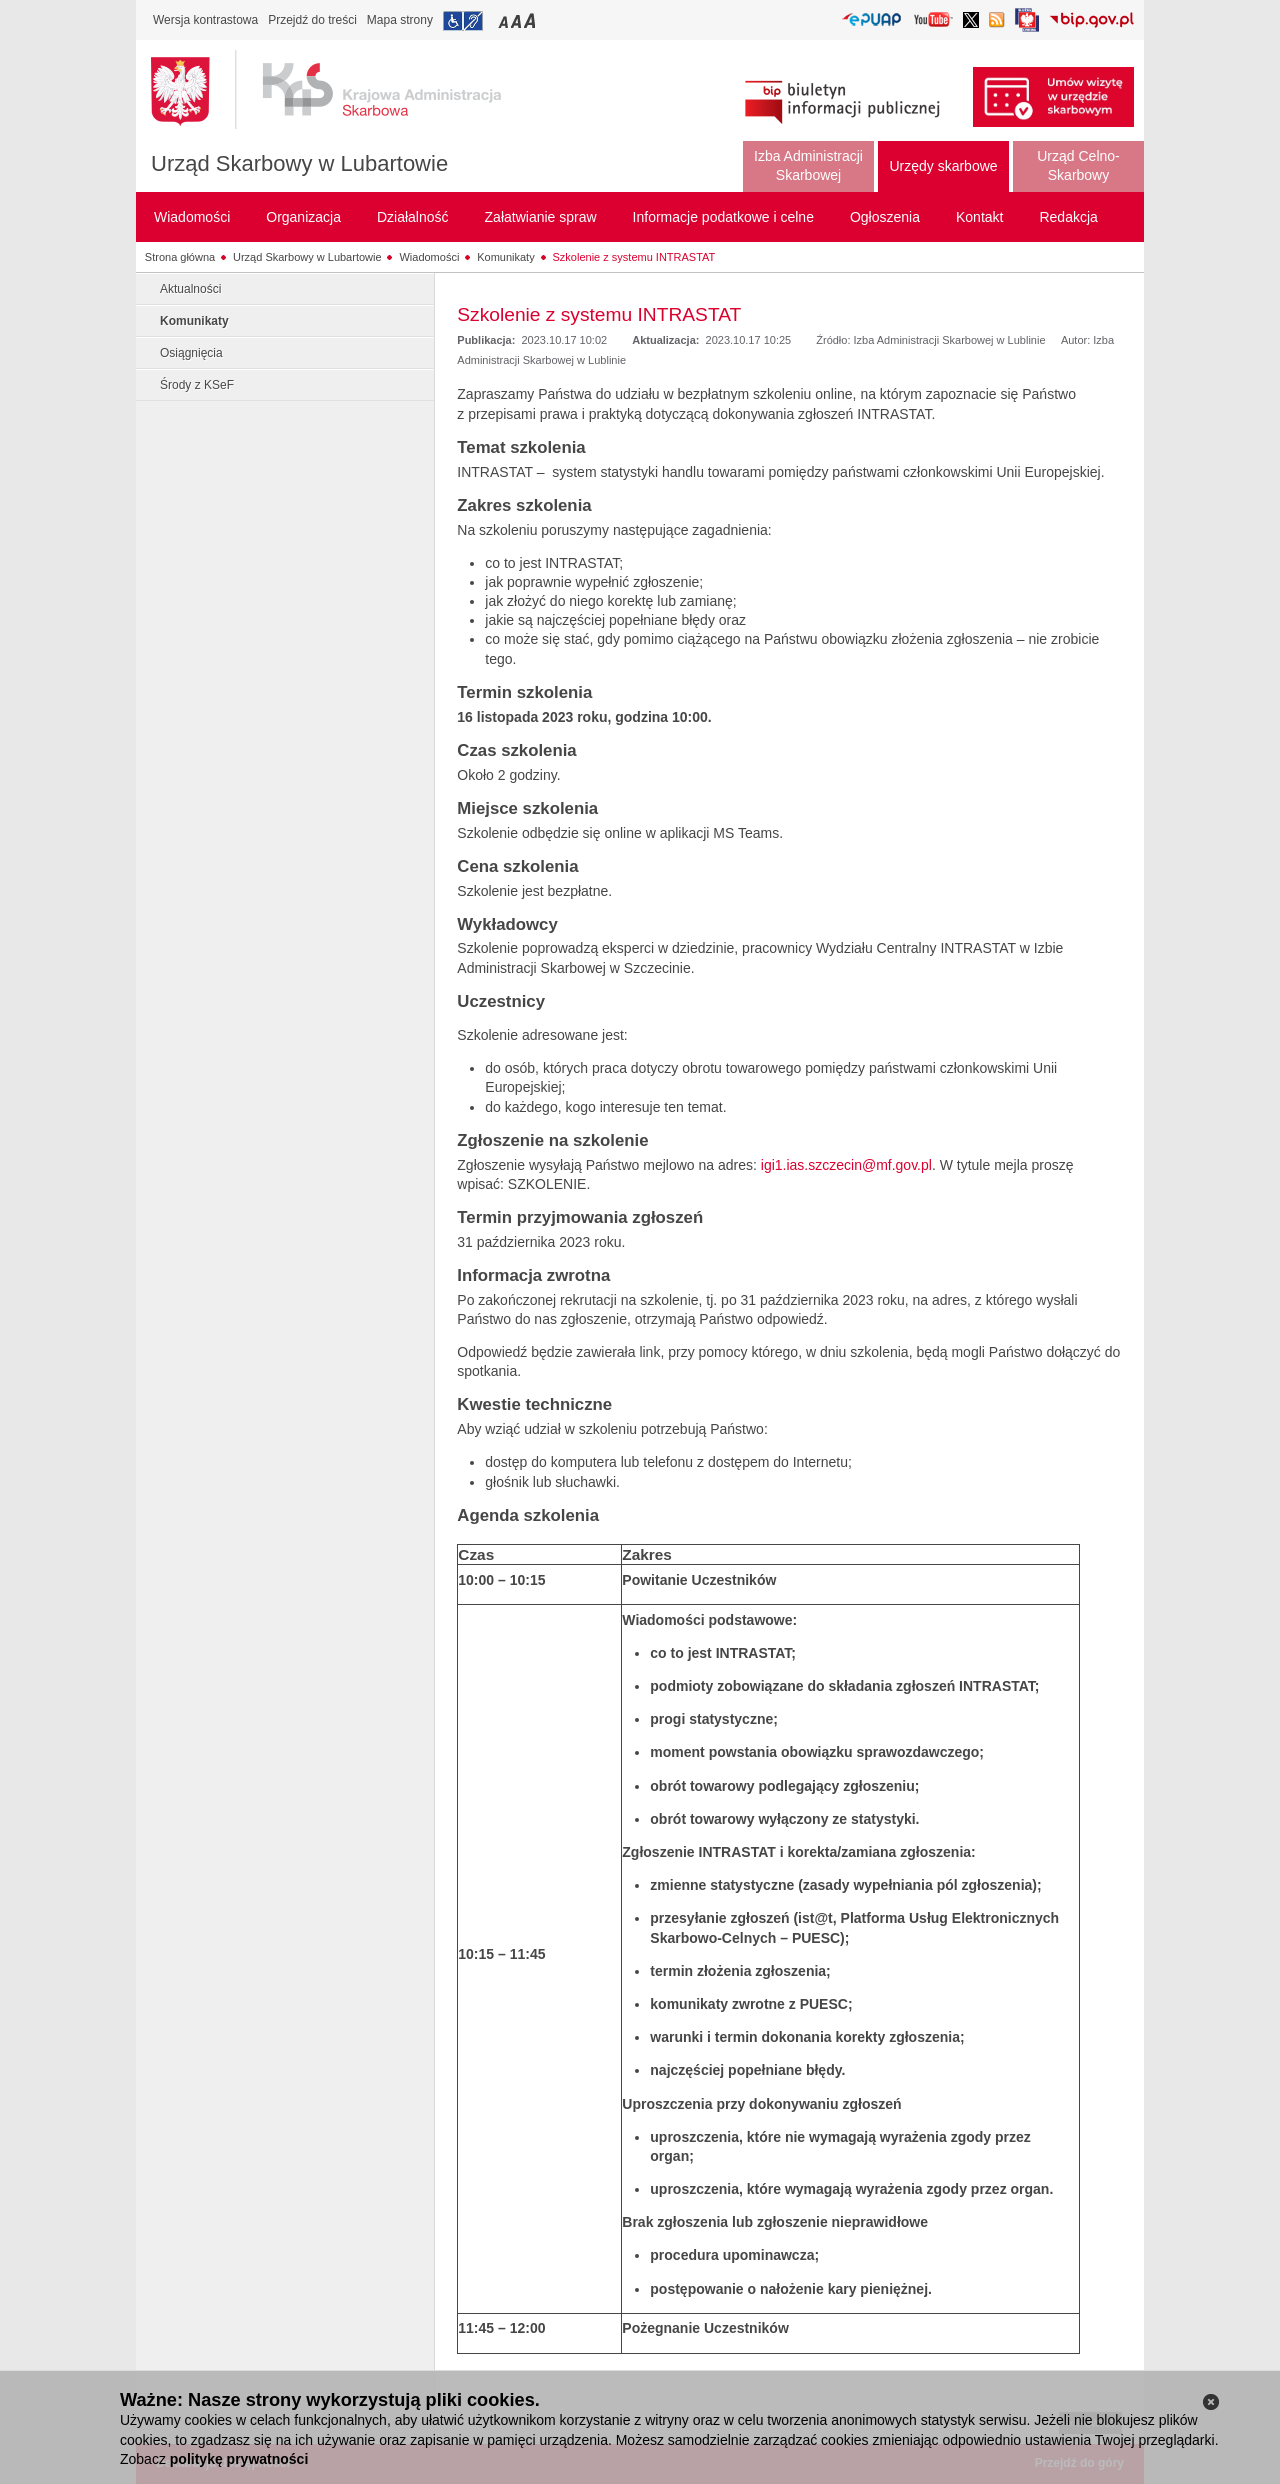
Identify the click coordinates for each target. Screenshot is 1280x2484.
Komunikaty (505, 257)
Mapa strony (400, 20)
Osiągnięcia (191, 353)
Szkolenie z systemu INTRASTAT (634, 257)
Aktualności (190, 289)
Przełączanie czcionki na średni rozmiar (518, 20)
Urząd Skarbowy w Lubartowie (299, 163)
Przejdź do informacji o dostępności (463, 21)
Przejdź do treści (312, 20)
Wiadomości (429, 257)
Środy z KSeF (197, 385)
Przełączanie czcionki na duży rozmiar (531, 20)
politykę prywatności (239, 2459)
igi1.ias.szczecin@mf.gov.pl (846, 1165)
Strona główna (180, 257)
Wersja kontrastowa (205, 20)
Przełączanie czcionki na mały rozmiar (505, 20)
